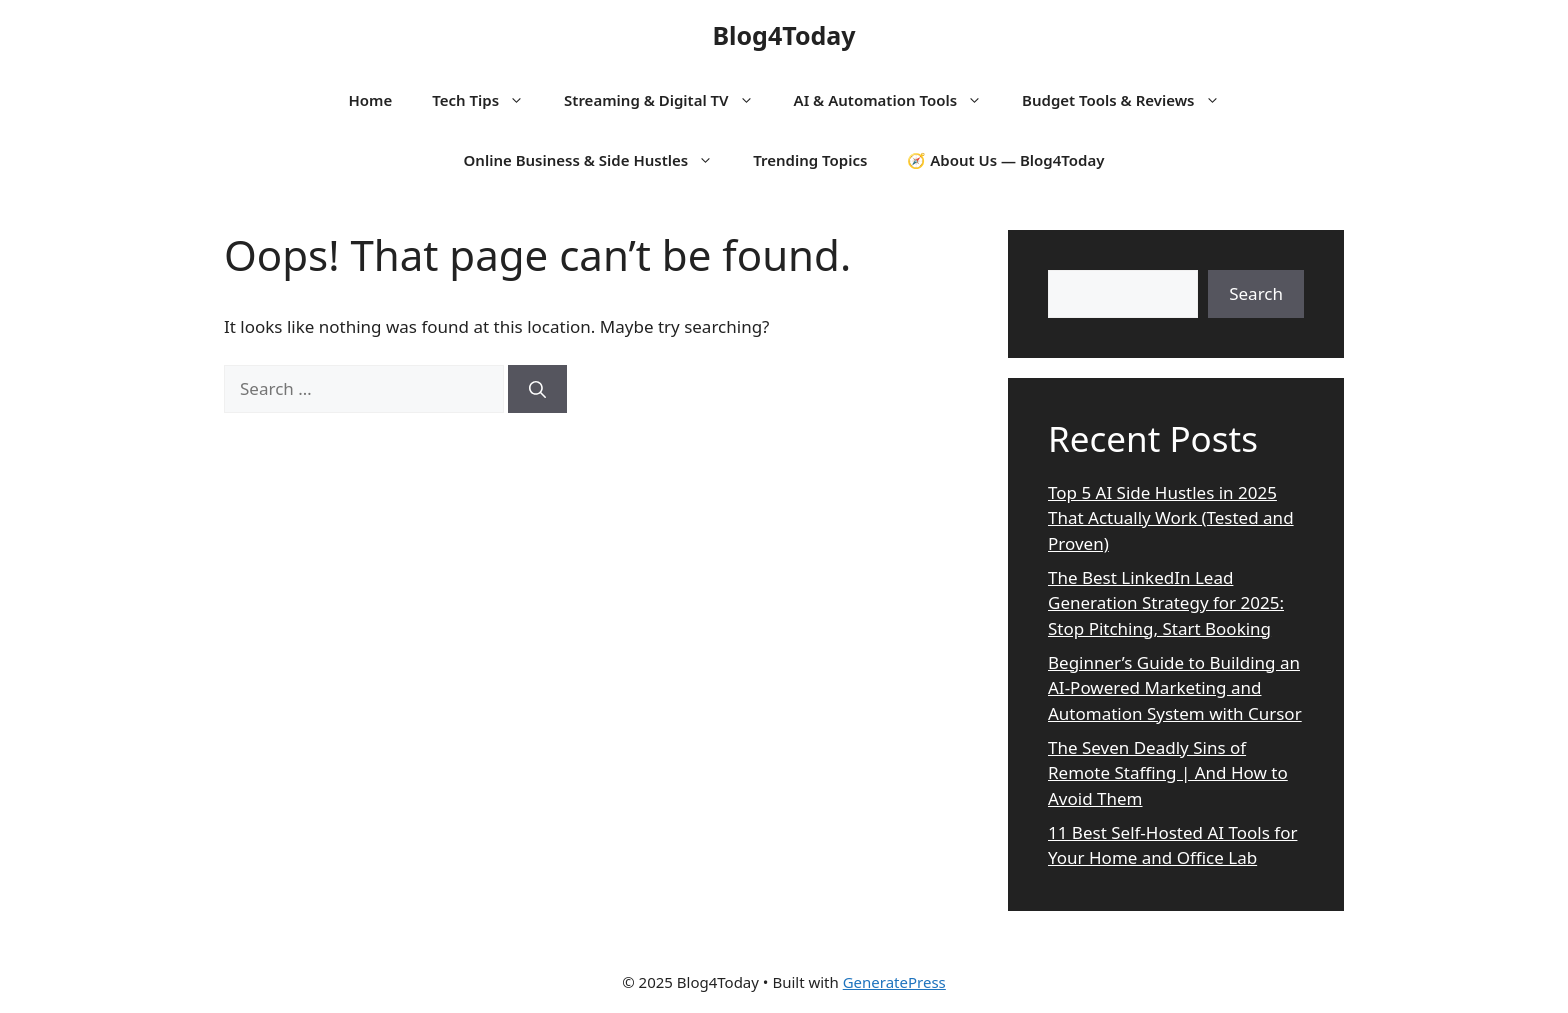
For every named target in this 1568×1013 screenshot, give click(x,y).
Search (1256, 293)
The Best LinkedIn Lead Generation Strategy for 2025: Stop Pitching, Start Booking (1166, 603)
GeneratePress (894, 982)
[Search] (537, 389)
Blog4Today (783, 35)
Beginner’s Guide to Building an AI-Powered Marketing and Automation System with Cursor (1175, 688)
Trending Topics (810, 160)
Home (370, 100)
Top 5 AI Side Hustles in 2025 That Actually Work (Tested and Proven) (1171, 518)
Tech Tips (488, 100)
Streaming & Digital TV (669, 100)
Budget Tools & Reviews (1130, 100)
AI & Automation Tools (898, 100)
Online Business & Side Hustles (599, 160)
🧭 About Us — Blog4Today (1005, 160)
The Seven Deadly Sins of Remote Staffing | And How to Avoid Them (1168, 773)
